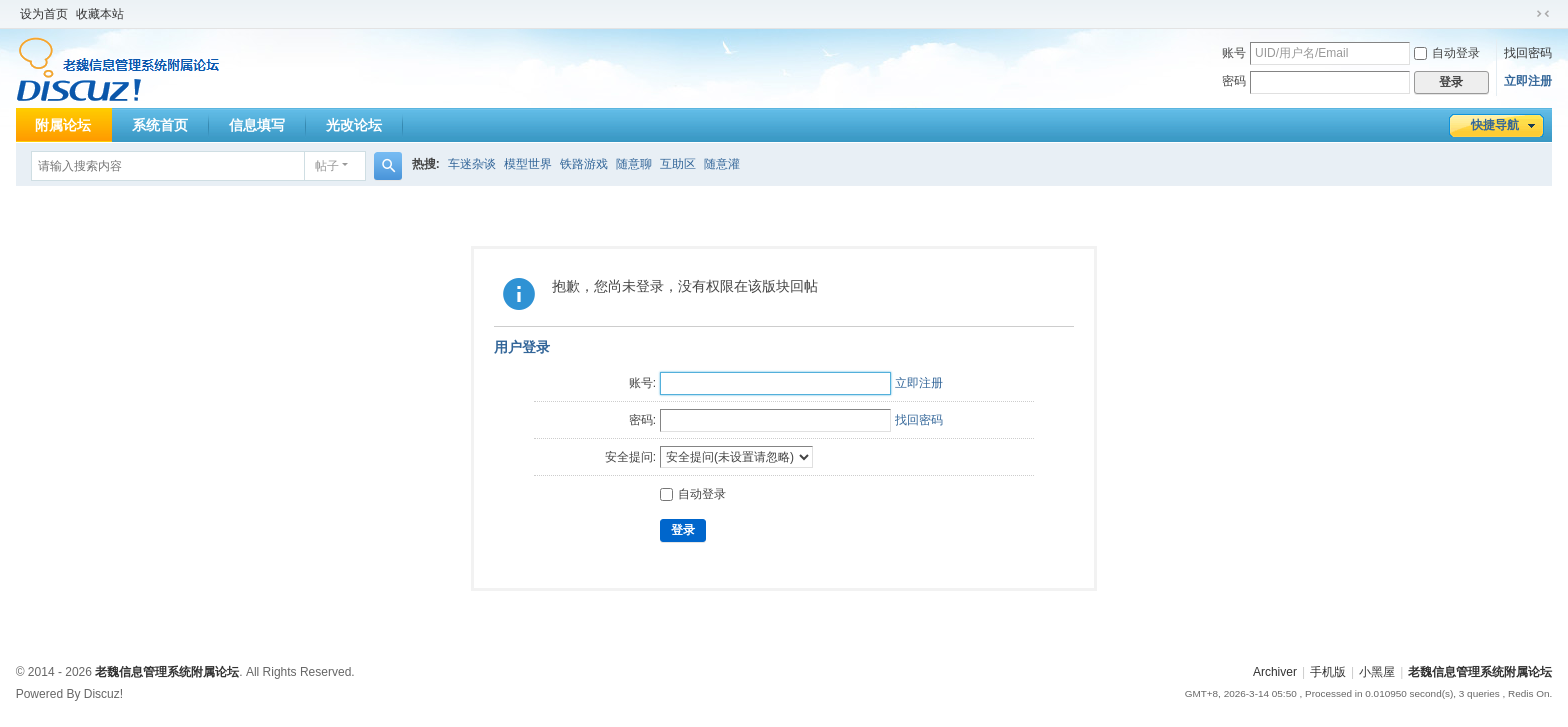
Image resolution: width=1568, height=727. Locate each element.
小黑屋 (1377, 672)
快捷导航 (1495, 125)
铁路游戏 (584, 164)
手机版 (1328, 672)
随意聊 (634, 164)
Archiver (1275, 672)
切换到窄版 (1543, 14)
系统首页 (160, 125)
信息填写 (257, 125)
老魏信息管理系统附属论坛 (1480, 672)
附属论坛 (63, 125)
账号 (1234, 53)
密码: (642, 420)
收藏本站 (100, 14)
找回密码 (1528, 53)
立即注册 (1528, 81)
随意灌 (722, 164)
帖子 (327, 166)
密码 (1234, 81)
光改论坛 (354, 125)
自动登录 (1447, 53)
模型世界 (528, 164)
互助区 (678, 164)
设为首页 (44, 14)
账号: (642, 383)
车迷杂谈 (472, 164)
